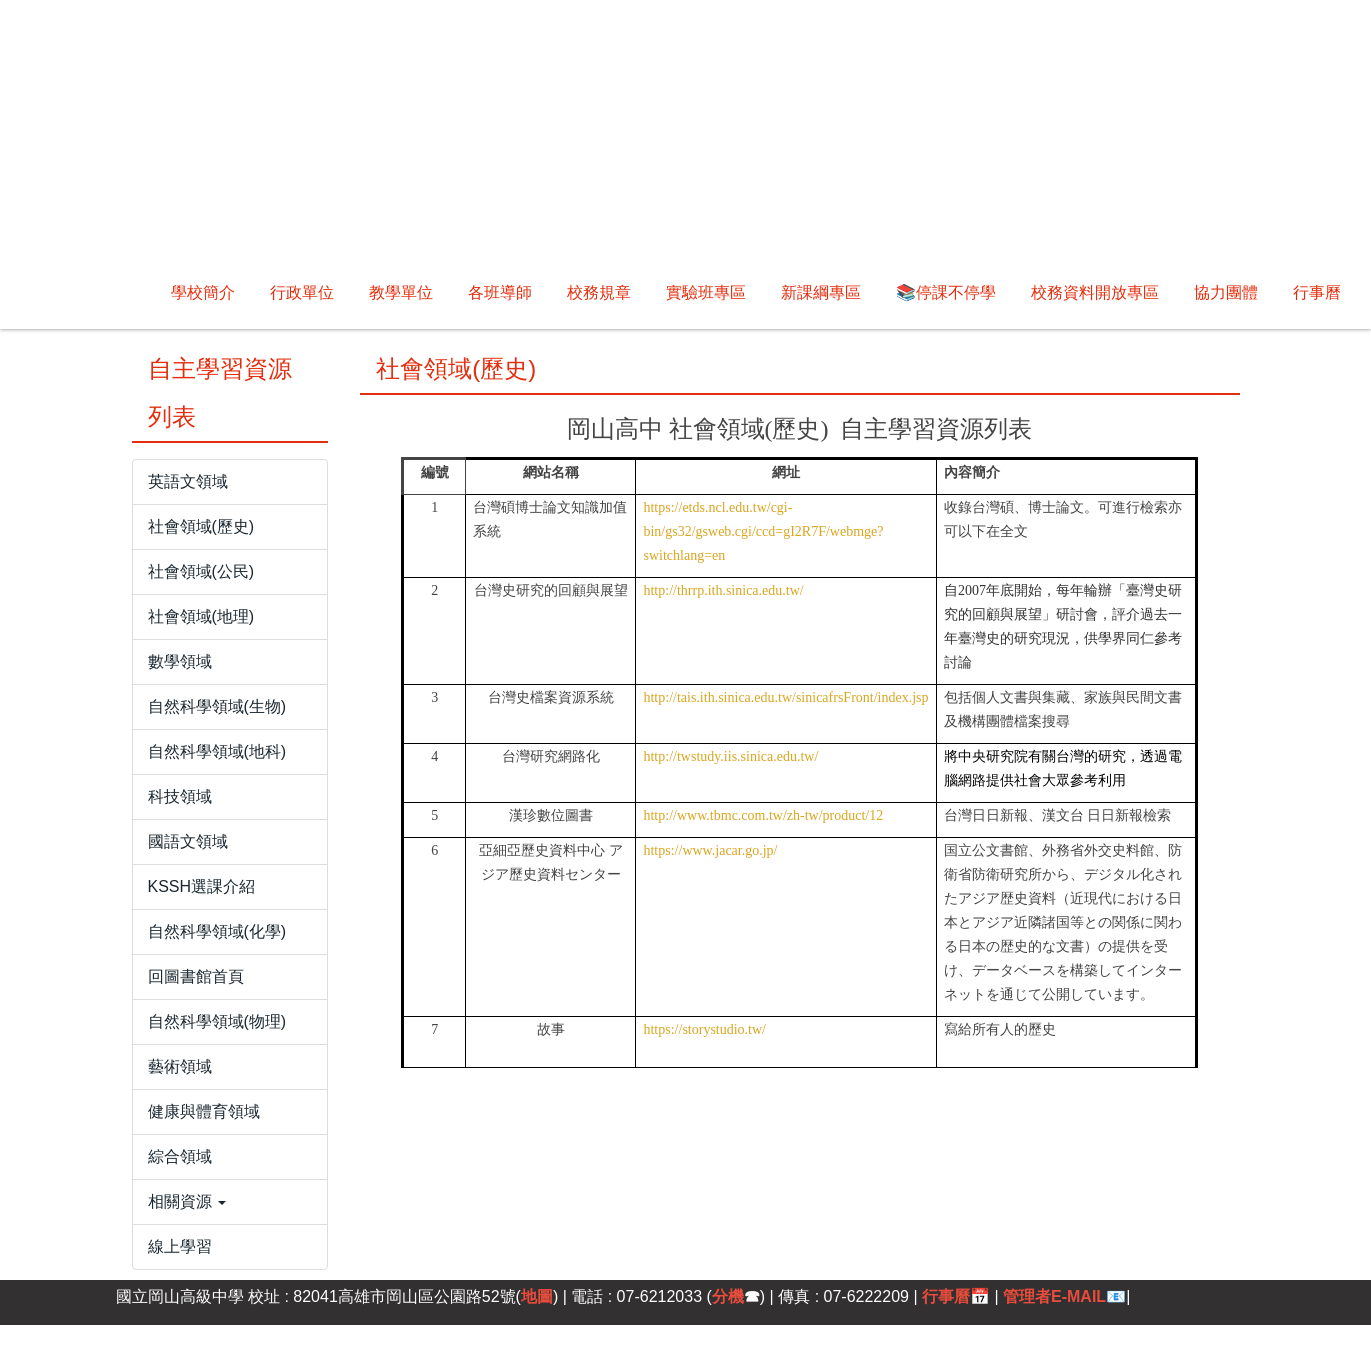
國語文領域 (188, 841)
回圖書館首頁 (196, 976)
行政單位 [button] (302, 292)
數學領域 (180, 661)
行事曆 (1317, 292)
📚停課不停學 (946, 292)
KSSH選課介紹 (202, 886)
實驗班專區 (706, 292)
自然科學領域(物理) (217, 1021)
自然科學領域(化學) (217, 931)
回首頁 (211, 292)
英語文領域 (188, 481)
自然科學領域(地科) (217, 751)
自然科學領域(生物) (217, 706)
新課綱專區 (821, 292)
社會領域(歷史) (201, 526)
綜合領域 (180, 1156)
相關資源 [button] (187, 1201)
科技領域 (180, 796)
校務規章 (599, 292)
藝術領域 (180, 1066)
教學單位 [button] (401, 292)
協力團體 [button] (1226, 292)
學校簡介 (120, 292)
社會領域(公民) (201, 571)
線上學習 (180, 1246)
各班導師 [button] (500, 292)
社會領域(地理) (201, 616)
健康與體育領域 (204, 1111)
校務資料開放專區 (1095, 292)
